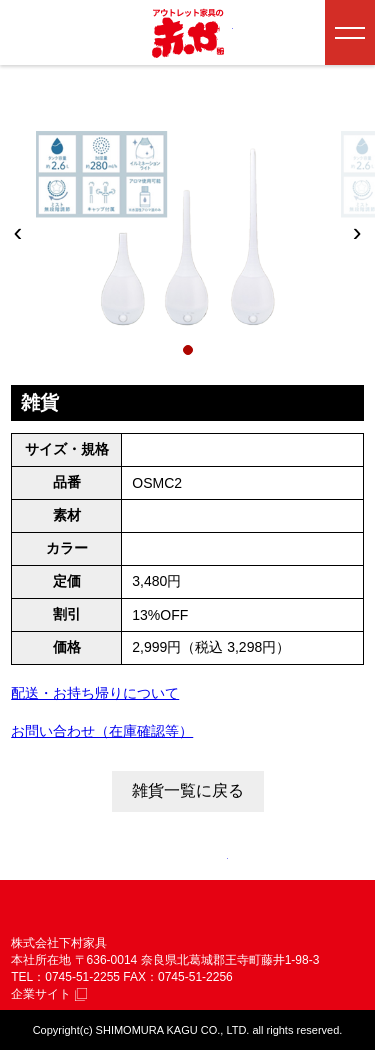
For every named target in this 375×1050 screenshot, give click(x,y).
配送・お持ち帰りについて (95, 693)
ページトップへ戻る (188, 861)
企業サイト (49, 994)
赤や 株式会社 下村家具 (111, 911)
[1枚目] (188, 350)
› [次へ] (357, 232)
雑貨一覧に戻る (188, 790)
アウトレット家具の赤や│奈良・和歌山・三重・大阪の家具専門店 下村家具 (188, 33)
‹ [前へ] (18, 232)
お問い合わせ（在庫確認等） (102, 731)
